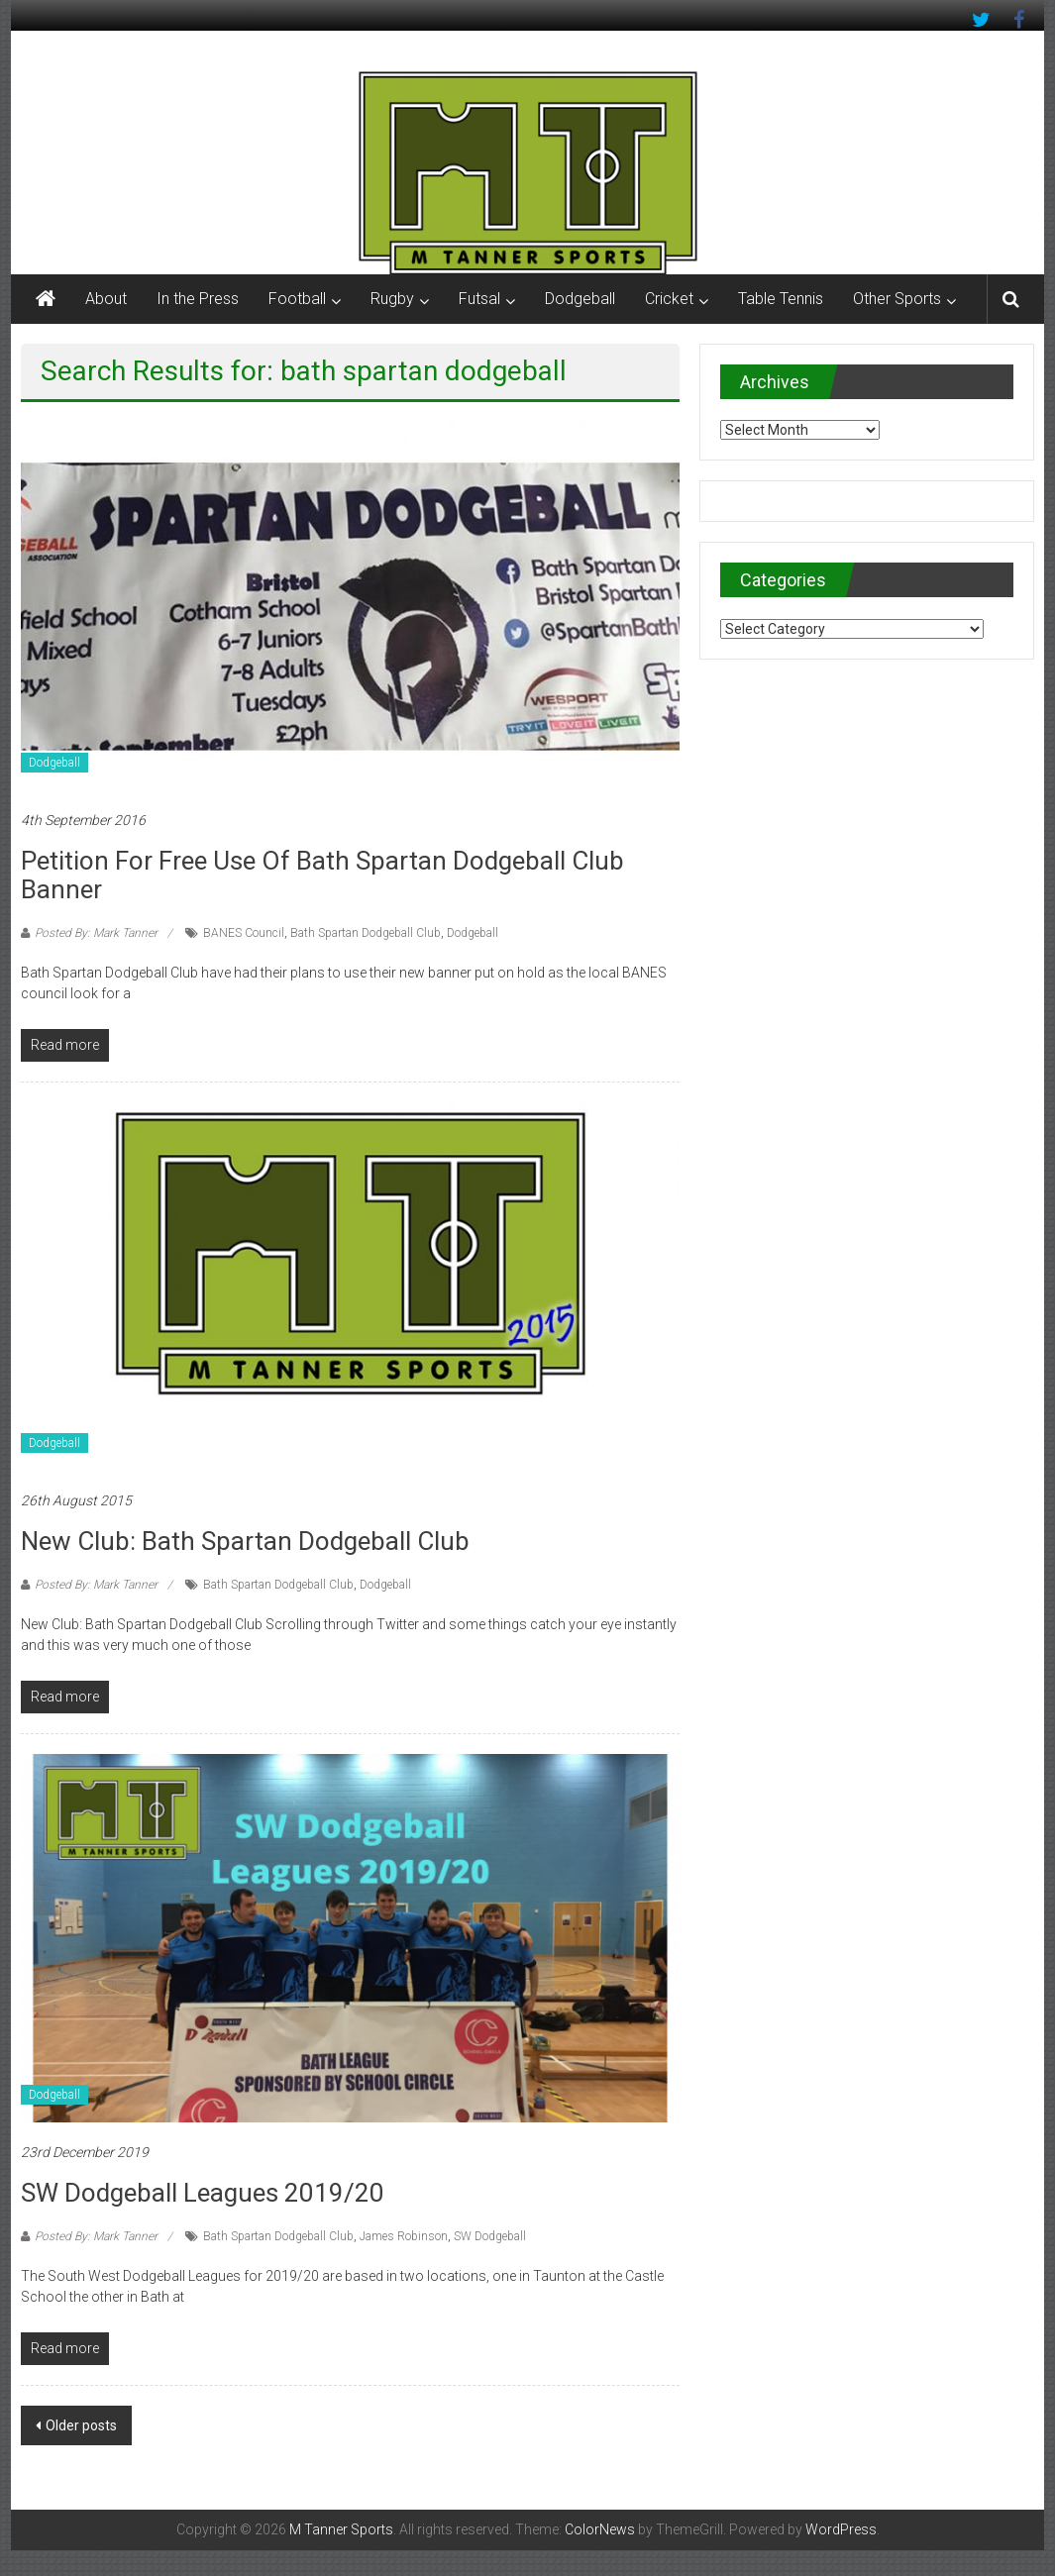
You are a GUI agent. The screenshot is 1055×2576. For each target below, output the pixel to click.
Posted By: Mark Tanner (96, 933)
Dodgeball (580, 298)
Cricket (669, 298)
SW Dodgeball (490, 2236)
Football (297, 298)
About (106, 298)
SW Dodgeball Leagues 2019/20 (202, 2193)
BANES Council (243, 933)
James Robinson (404, 2236)
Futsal (479, 298)
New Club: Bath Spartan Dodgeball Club (245, 1541)
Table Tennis (780, 298)
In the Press (198, 298)
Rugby (392, 298)
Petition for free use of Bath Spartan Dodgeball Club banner (322, 875)
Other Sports (897, 298)
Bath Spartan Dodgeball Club (365, 933)
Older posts (81, 2425)
